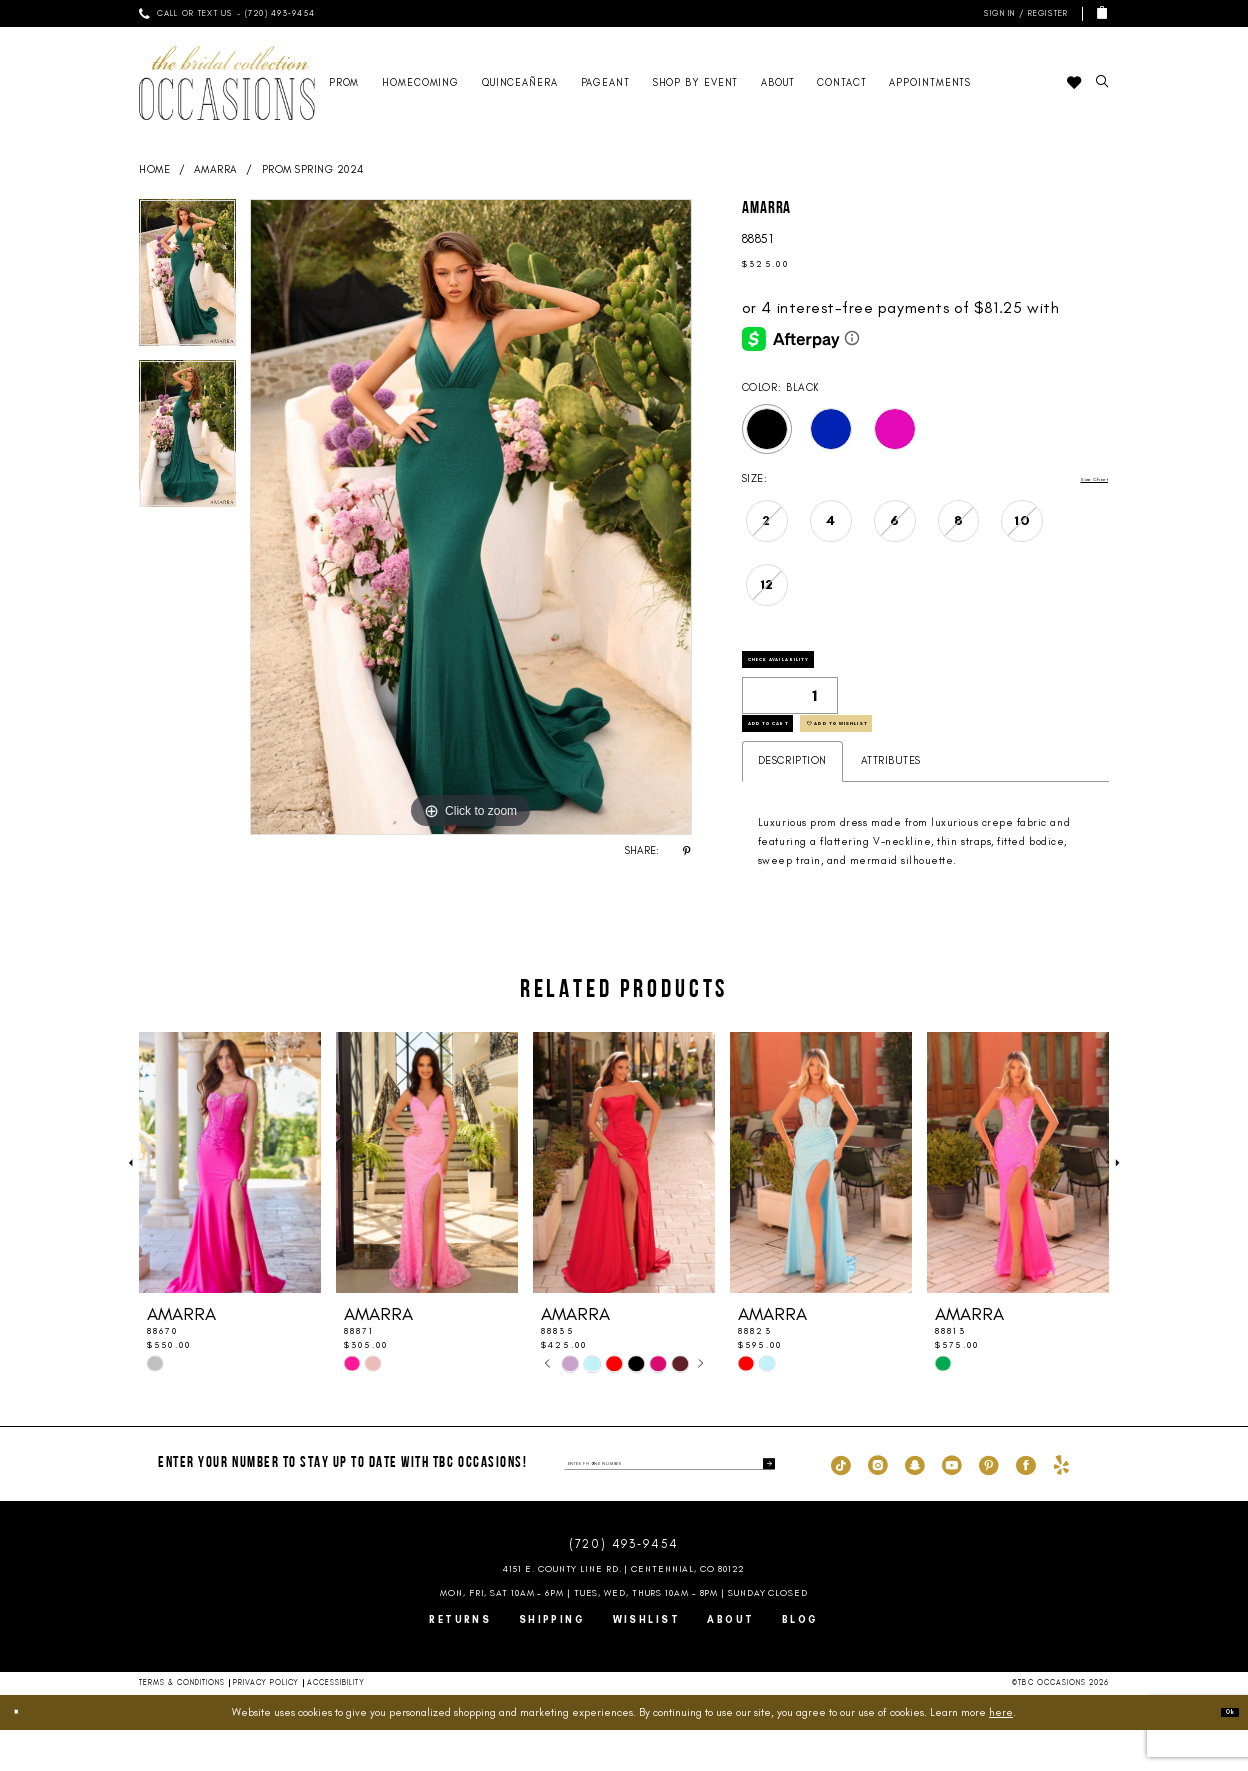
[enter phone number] (669, 1504)
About (730, 1660)
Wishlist (647, 1660)
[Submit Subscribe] (763, 1504)
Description (792, 801)
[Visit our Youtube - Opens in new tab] (952, 1505)
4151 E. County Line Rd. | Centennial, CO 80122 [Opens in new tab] (624, 1609)
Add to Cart (798, 755)
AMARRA (216, 169)
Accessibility (336, 1723)
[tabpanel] (187, 279)
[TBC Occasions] (227, 82)
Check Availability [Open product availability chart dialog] (820, 668)
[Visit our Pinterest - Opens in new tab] (989, 1505)
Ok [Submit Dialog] (1221, 1753)
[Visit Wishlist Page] (1073, 83)
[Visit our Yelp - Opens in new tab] (1061, 1505)
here (1001, 1753)
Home (154, 169)
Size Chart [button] (1081, 479)
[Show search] (1102, 82)
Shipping (552, 1660)
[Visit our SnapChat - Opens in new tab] (915, 1505)
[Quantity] (790, 712)
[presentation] (230, 1204)
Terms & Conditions (182, 1723)
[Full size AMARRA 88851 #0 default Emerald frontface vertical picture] (471, 517)
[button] (1023, 13)
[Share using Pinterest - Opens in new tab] (687, 851)
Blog (800, 1660)
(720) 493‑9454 (624, 1585)
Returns (460, 1660)
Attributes (891, 801)
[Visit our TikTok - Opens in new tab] (841, 1505)
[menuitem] (227, 13)
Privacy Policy (266, 1723)
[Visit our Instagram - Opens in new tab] (878, 1505)
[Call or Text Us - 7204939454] (227, 13)
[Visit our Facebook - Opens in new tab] (1026, 1505)
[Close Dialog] (24, 1753)
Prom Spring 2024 (313, 169)
